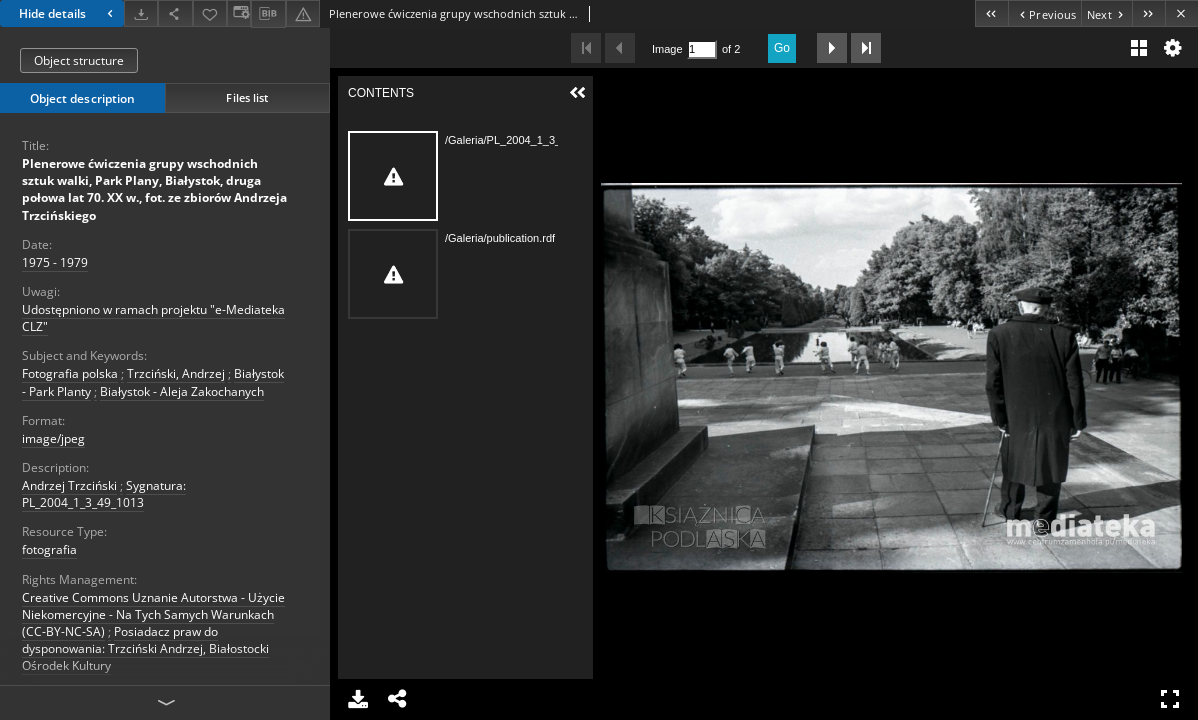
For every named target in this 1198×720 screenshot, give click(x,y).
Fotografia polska (70, 373)
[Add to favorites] (210, 13)
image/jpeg (53, 438)
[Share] (175, 13)
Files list (247, 97)
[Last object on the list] (1148, 13)
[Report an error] (303, 13)
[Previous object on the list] (1044, 13)
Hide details (68, 13)
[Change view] (239, 13)
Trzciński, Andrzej (176, 373)
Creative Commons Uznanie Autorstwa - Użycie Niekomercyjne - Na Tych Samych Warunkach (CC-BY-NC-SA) (153, 614)
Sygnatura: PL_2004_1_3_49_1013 (104, 494)
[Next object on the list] (1106, 13)
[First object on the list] (991, 13)
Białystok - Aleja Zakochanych (182, 391)
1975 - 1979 (55, 262)
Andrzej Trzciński (69, 485)
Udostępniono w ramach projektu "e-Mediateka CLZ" (153, 318)
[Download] (141, 13)
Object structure (79, 60)
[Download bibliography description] (268, 14)
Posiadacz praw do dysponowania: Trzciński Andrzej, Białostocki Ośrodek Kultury (145, 648)
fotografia (49, 549)
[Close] (1181, 13)
